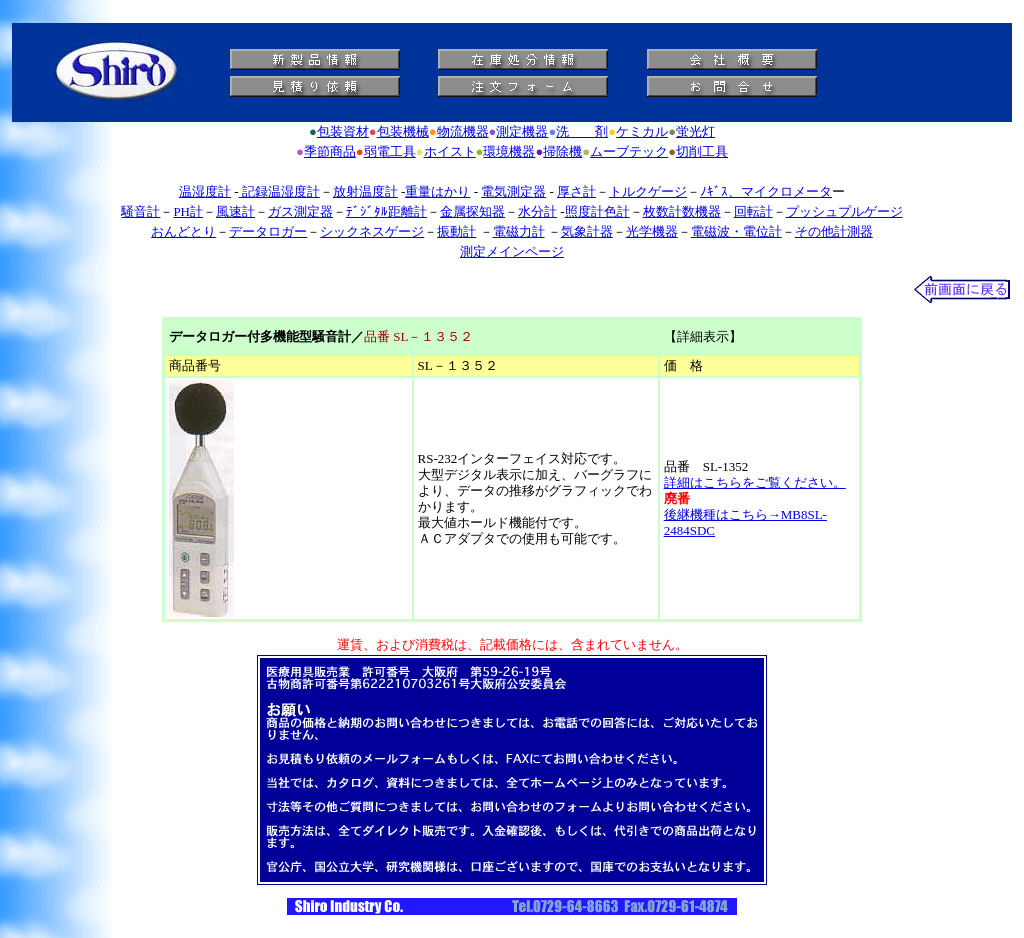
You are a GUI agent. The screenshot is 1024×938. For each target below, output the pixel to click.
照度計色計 (597, 211)
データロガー (268, 231)
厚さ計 (576, 191)
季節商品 (330, 151)
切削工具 (702, 151)
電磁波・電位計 (736, 231)
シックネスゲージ (372, 231)
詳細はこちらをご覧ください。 (755, 482)
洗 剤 (582, 131)
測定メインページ (512, 251)
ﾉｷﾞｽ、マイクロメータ (766, 191)
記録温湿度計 (279, 191)
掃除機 (562, 151)
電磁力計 (519, 231)
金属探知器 (472, 211)
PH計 (188, 211)
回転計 (753, 211)
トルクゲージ (648, 191)
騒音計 (140, 211)
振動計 (456, 231)
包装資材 (343, 131)
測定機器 (522, 131)
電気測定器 (513, 191)
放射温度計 (365, 191)
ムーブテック (629, 151)
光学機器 (652, 231)
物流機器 (463, 131)
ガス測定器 (300, 211)
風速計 (235, 211)
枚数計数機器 (682, 211)
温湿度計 (205, 191)
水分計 (537, 211)
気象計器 (587, 231)
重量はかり (437, 191)
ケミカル (642, 131)
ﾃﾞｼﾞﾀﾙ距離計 (386, 211)
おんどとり (183, 231)
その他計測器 (834, 231)
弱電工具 (390, 151)
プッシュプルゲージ (844, 211)
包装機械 (403, 131)
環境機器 (509, 151)
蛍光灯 (695, 131)
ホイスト (450, 151)
